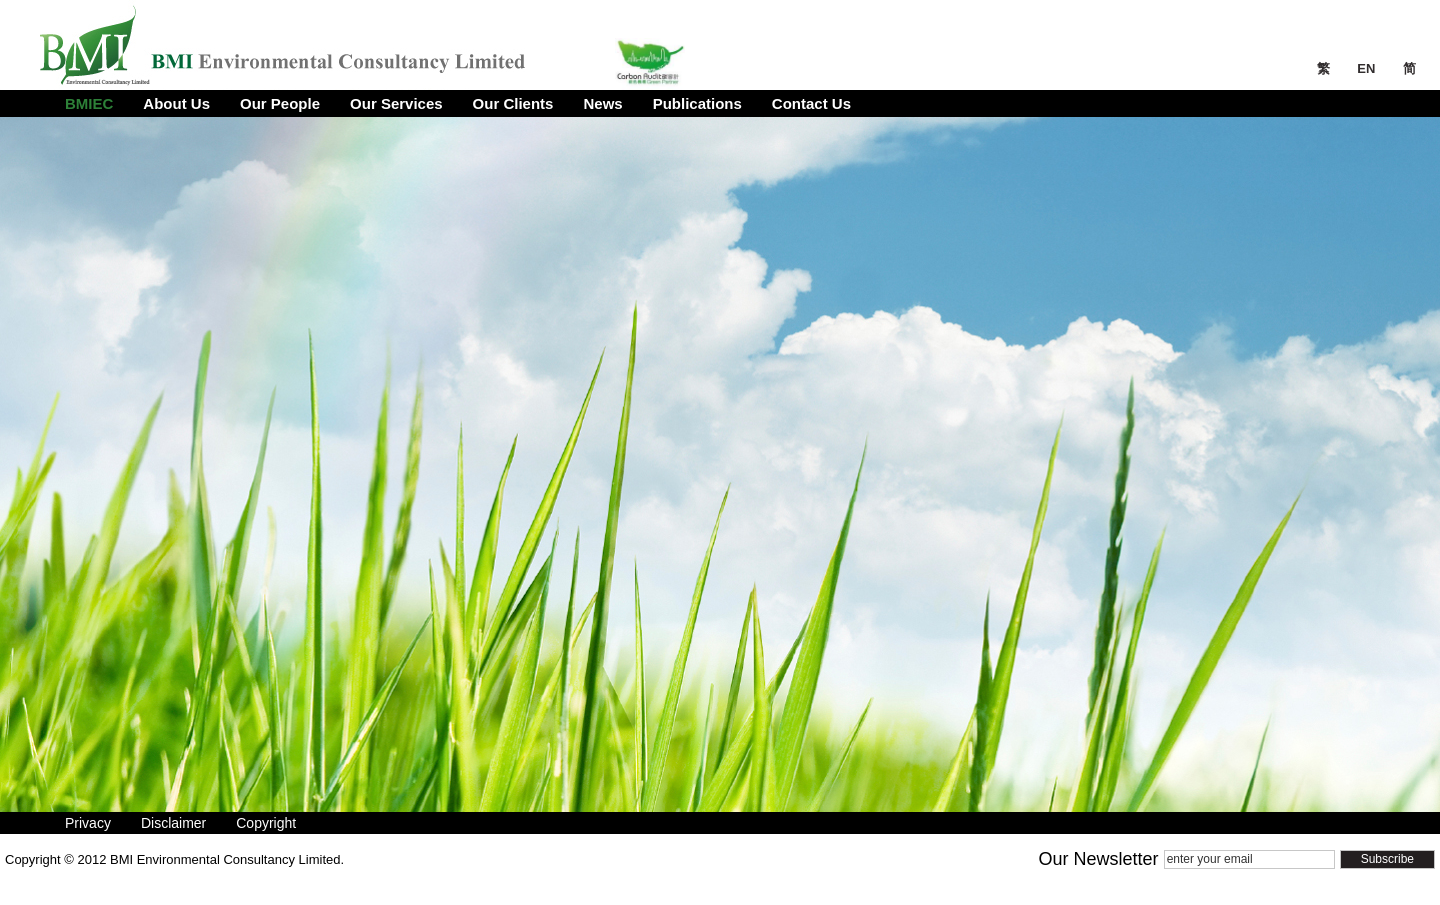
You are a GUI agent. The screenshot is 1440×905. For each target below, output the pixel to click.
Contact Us (811, 103)
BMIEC (89, 103)
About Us (176, 103)
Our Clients (513, 103)
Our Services (396, 103)
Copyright (266, 823)
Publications (697, 103)
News (602, 103)
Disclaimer (173, 823)
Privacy (88, 823)
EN (1368, 68)
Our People (280, 103)
